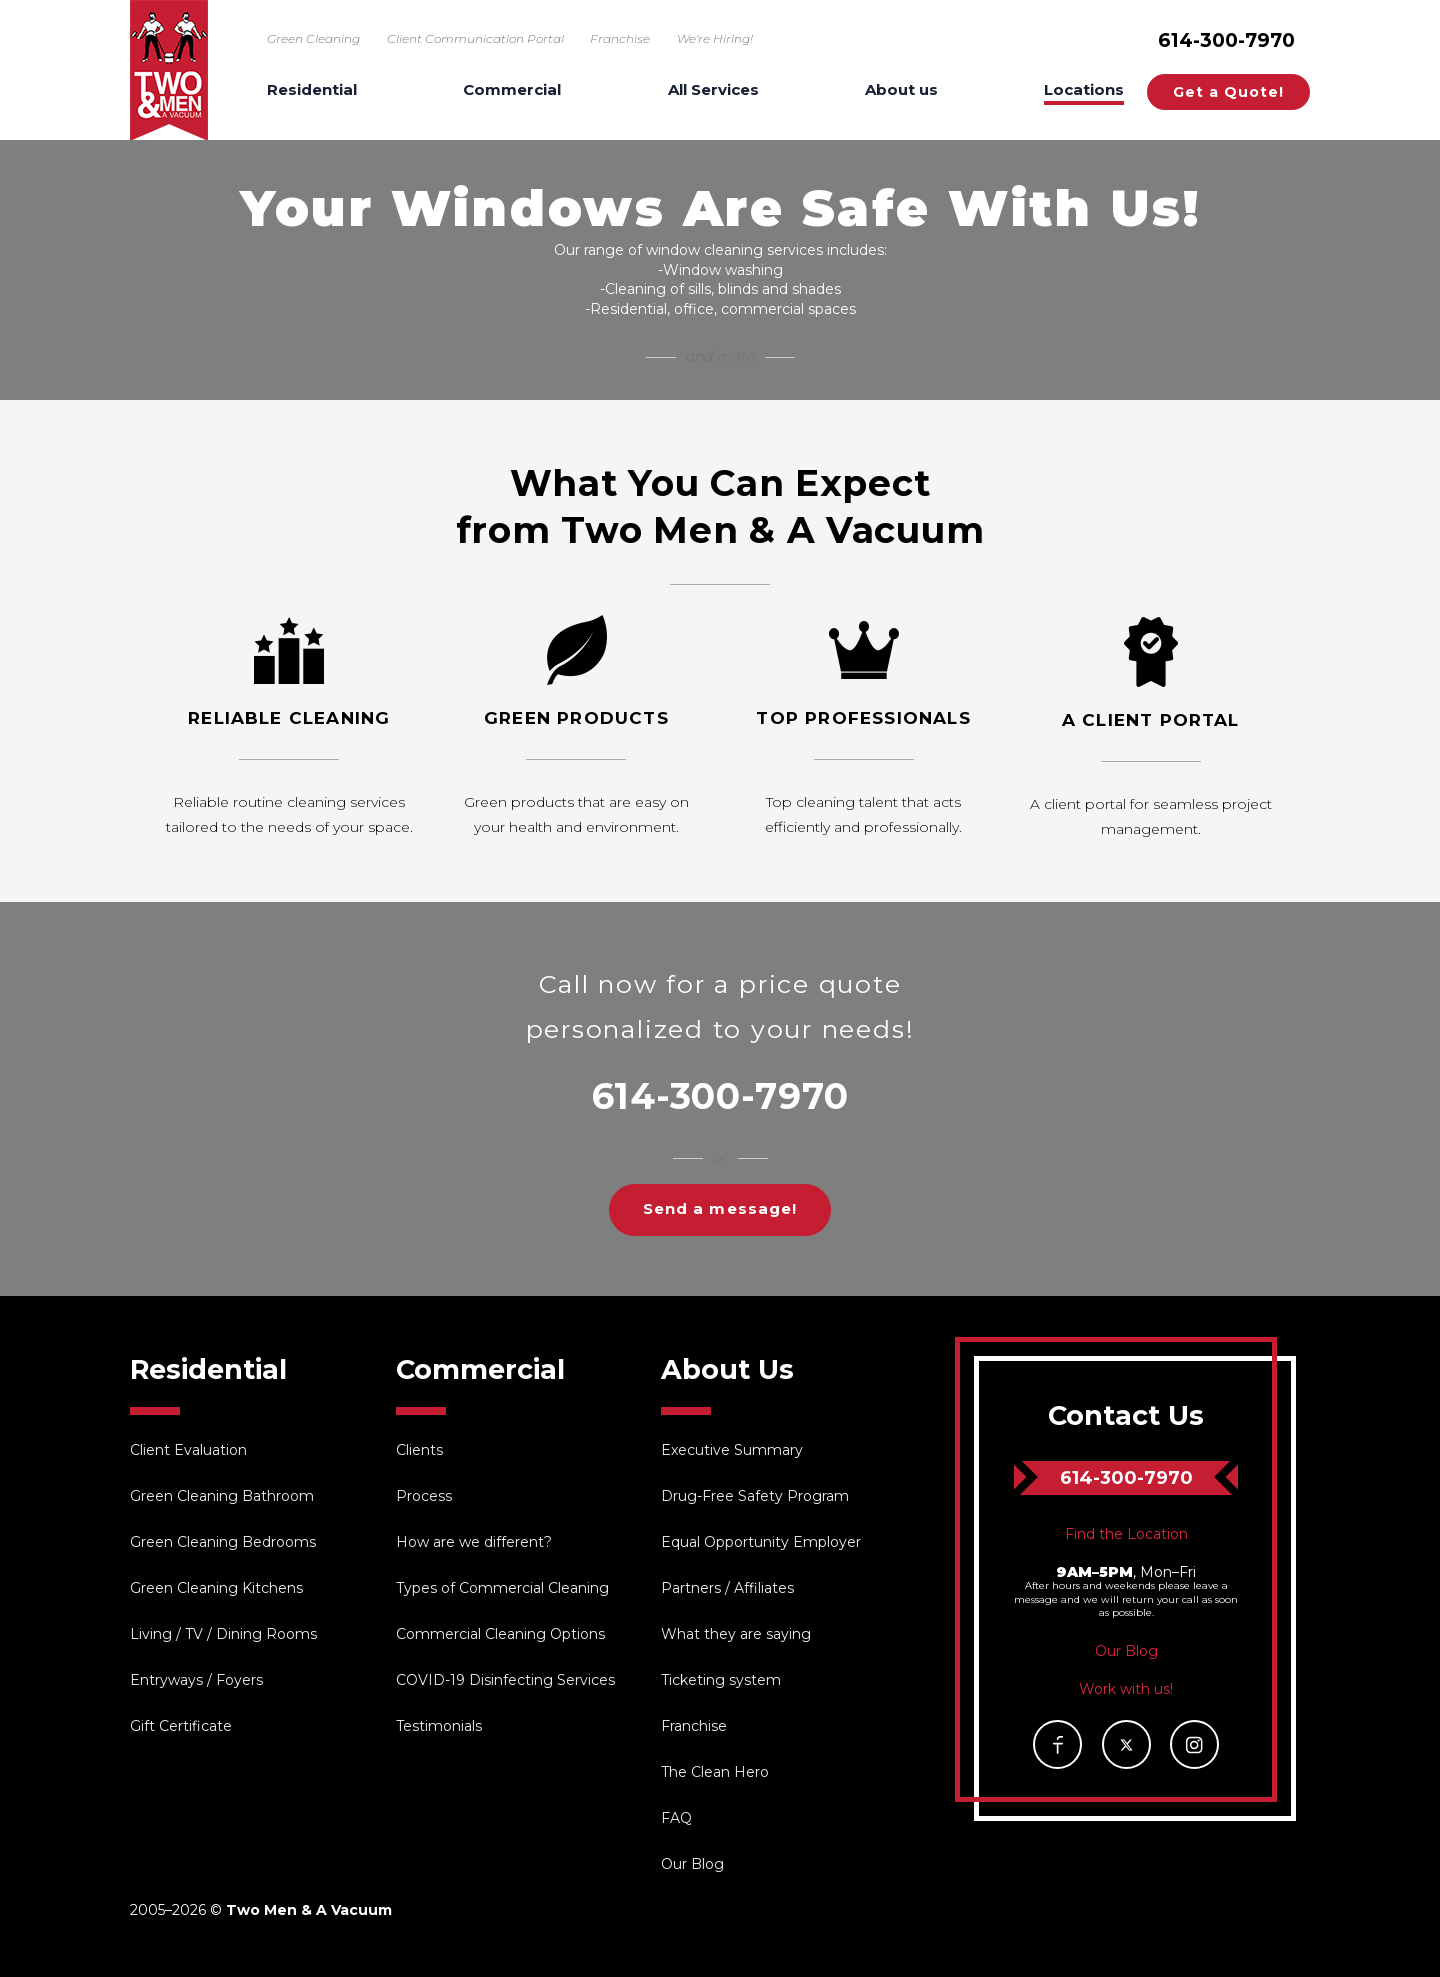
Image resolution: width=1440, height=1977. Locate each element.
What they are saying (736, 1634)
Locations (1084, 90)
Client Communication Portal (475, 38)
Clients (419, 1450)
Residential (312, 90)
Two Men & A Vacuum (169, 70)
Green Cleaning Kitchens (216, 1588)
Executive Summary (732, 1450)
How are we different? (474, 1542)
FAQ (676, 1818)
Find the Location (1126, 1534)
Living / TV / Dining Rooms (223, 1634)
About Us (727, 1369)
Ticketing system (721, 1680)
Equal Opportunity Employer (761, 1542)
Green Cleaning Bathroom (222, 1496)
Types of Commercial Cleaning (502, 1588)
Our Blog (692, 1864)
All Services (713, 90)
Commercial (512, 90)
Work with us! (1126, 1689)
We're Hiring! (715, 38)
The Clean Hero (715, 1772)
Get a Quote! (1228, 92)
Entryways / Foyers (196, 1680)
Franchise (620, 38)
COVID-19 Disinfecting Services (505, 1680)
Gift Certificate (181, 1726)
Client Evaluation (188, 1450)
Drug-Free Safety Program (755, 1496)
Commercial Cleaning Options (500, 1634)
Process (424, 1496)
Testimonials (439, 1726)
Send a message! (720, 1208)
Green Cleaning (313, 38)
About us (901, 90)
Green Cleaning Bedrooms (223, 1542)
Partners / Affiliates (727, 1588)
